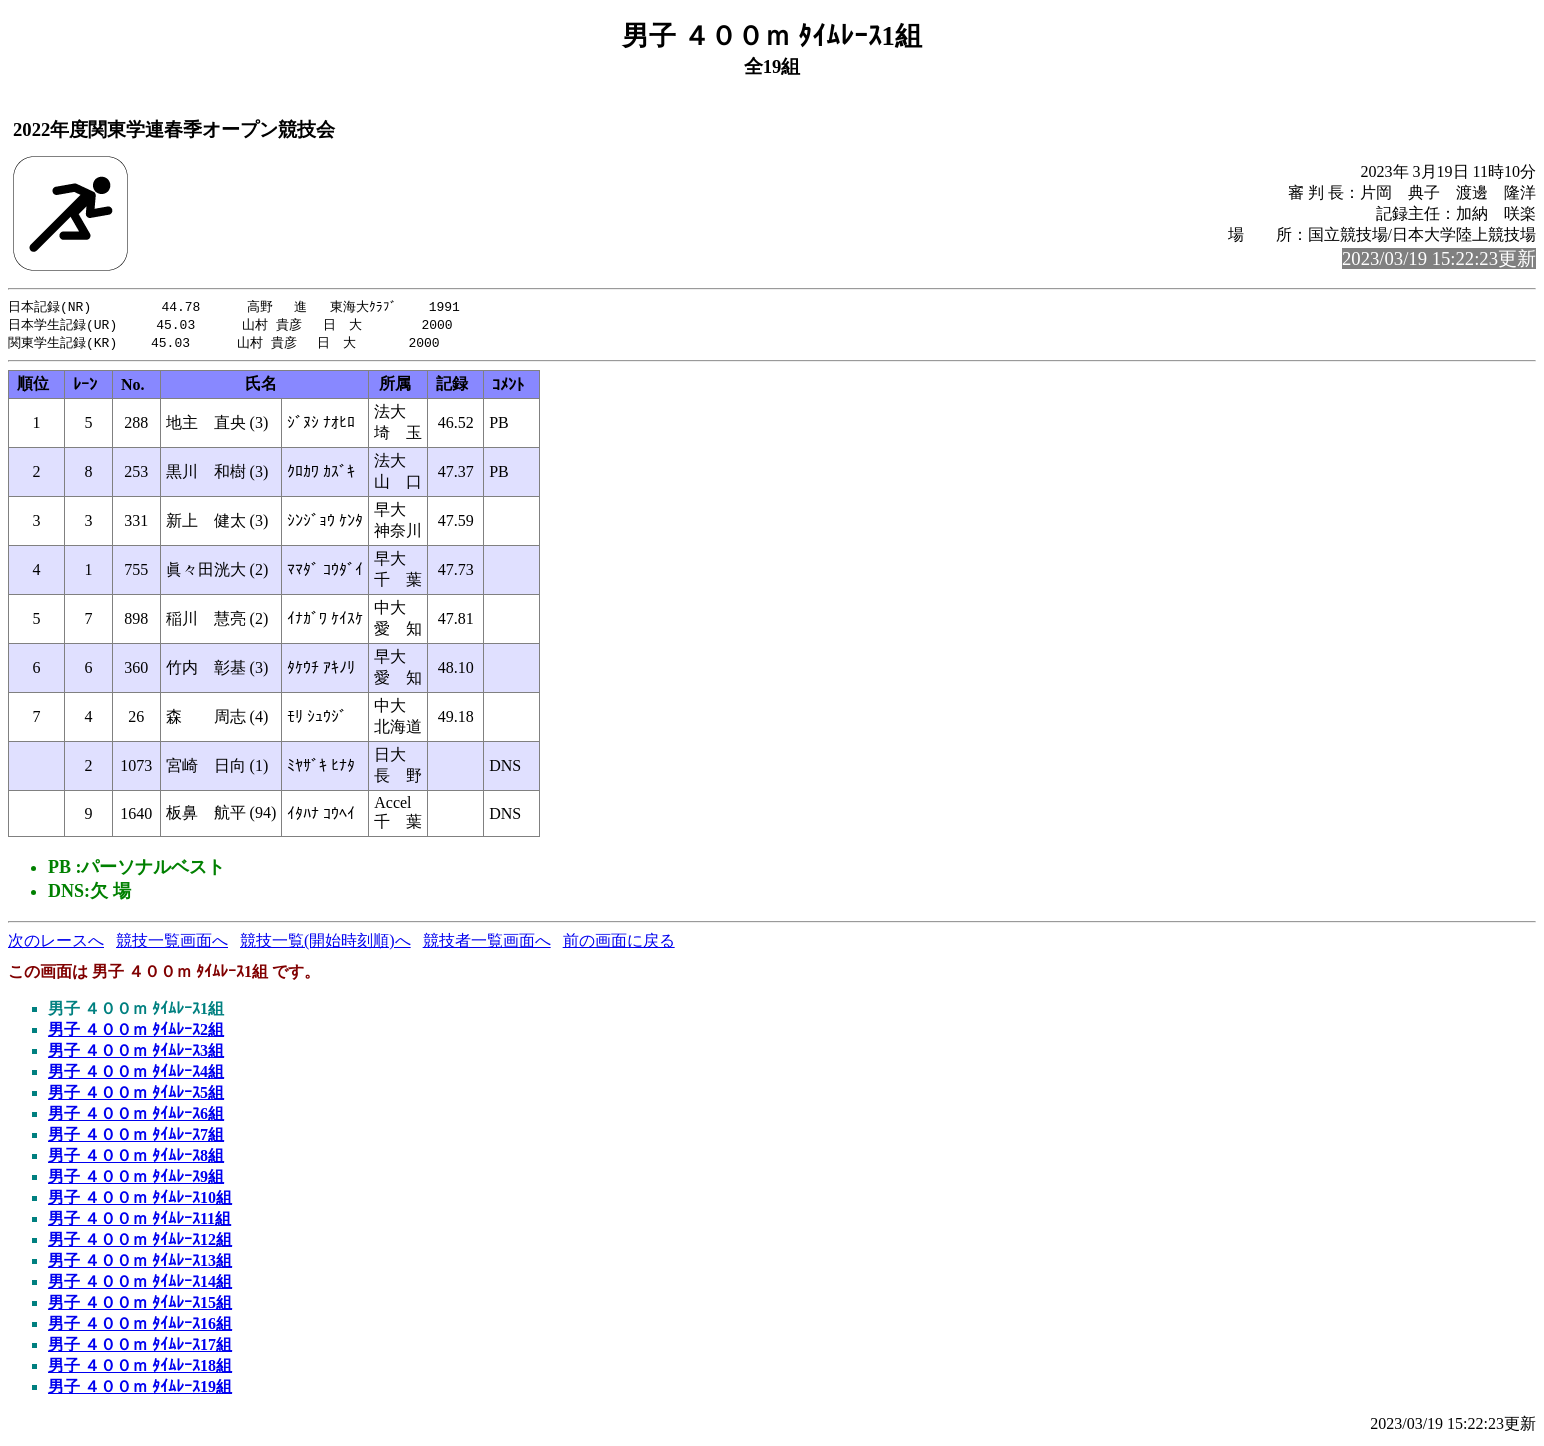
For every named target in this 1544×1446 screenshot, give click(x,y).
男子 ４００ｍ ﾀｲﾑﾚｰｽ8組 (136, 1158)
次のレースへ (56, 943)
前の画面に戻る (619, 943)
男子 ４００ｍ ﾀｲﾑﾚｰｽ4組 (136, 1074)
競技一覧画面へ (172, 943)
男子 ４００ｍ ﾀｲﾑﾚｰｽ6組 (136, 1116)
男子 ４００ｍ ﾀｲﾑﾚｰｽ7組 (136, 1137)
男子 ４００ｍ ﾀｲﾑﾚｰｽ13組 (140, 1263)
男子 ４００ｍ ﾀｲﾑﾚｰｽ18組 (140, 1368)
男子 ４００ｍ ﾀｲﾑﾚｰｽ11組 (139, 1221)
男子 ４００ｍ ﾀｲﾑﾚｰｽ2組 (136, 1032)
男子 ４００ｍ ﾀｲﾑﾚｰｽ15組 (140, 1305)
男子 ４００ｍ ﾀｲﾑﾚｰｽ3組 (136, 1053)
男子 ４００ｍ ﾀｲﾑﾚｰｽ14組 (140, 1284)
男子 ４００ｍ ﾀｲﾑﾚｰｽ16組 (140, 1326)
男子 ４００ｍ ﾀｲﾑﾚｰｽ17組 (140, 1347)
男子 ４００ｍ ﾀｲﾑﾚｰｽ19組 (140, 1389)
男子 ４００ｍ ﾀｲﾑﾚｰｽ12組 (140, 1242)
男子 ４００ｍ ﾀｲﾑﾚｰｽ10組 (140, 1200)
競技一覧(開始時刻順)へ (325, 943)
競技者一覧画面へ (487, 943)
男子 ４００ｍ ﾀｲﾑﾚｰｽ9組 (136, 1179)
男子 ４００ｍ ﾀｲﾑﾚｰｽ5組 (136, 1095)
